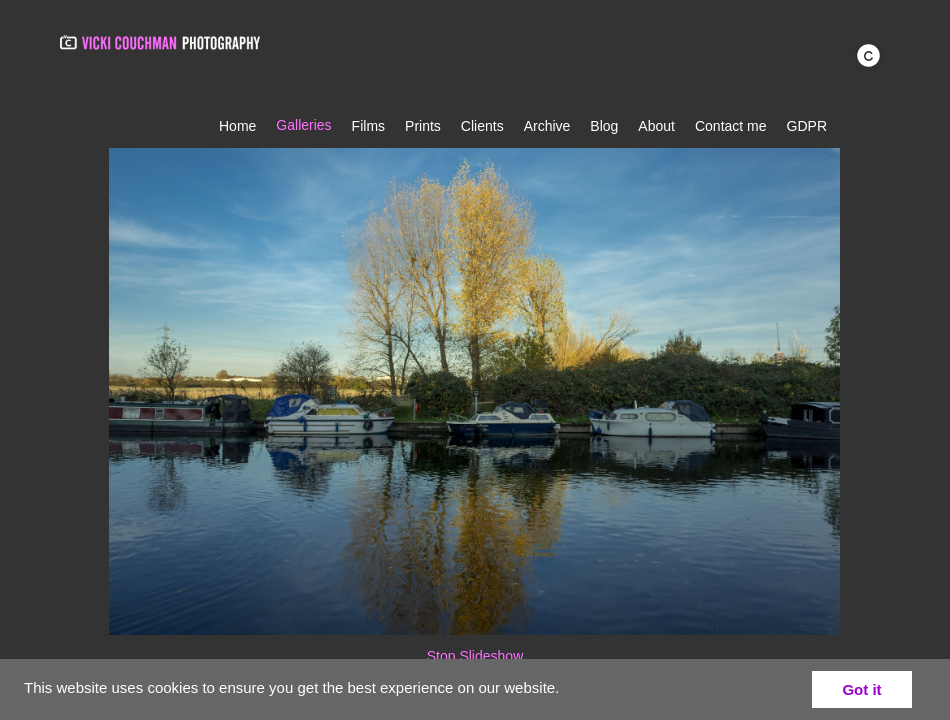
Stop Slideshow (475, 656)
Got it (861, 689)
